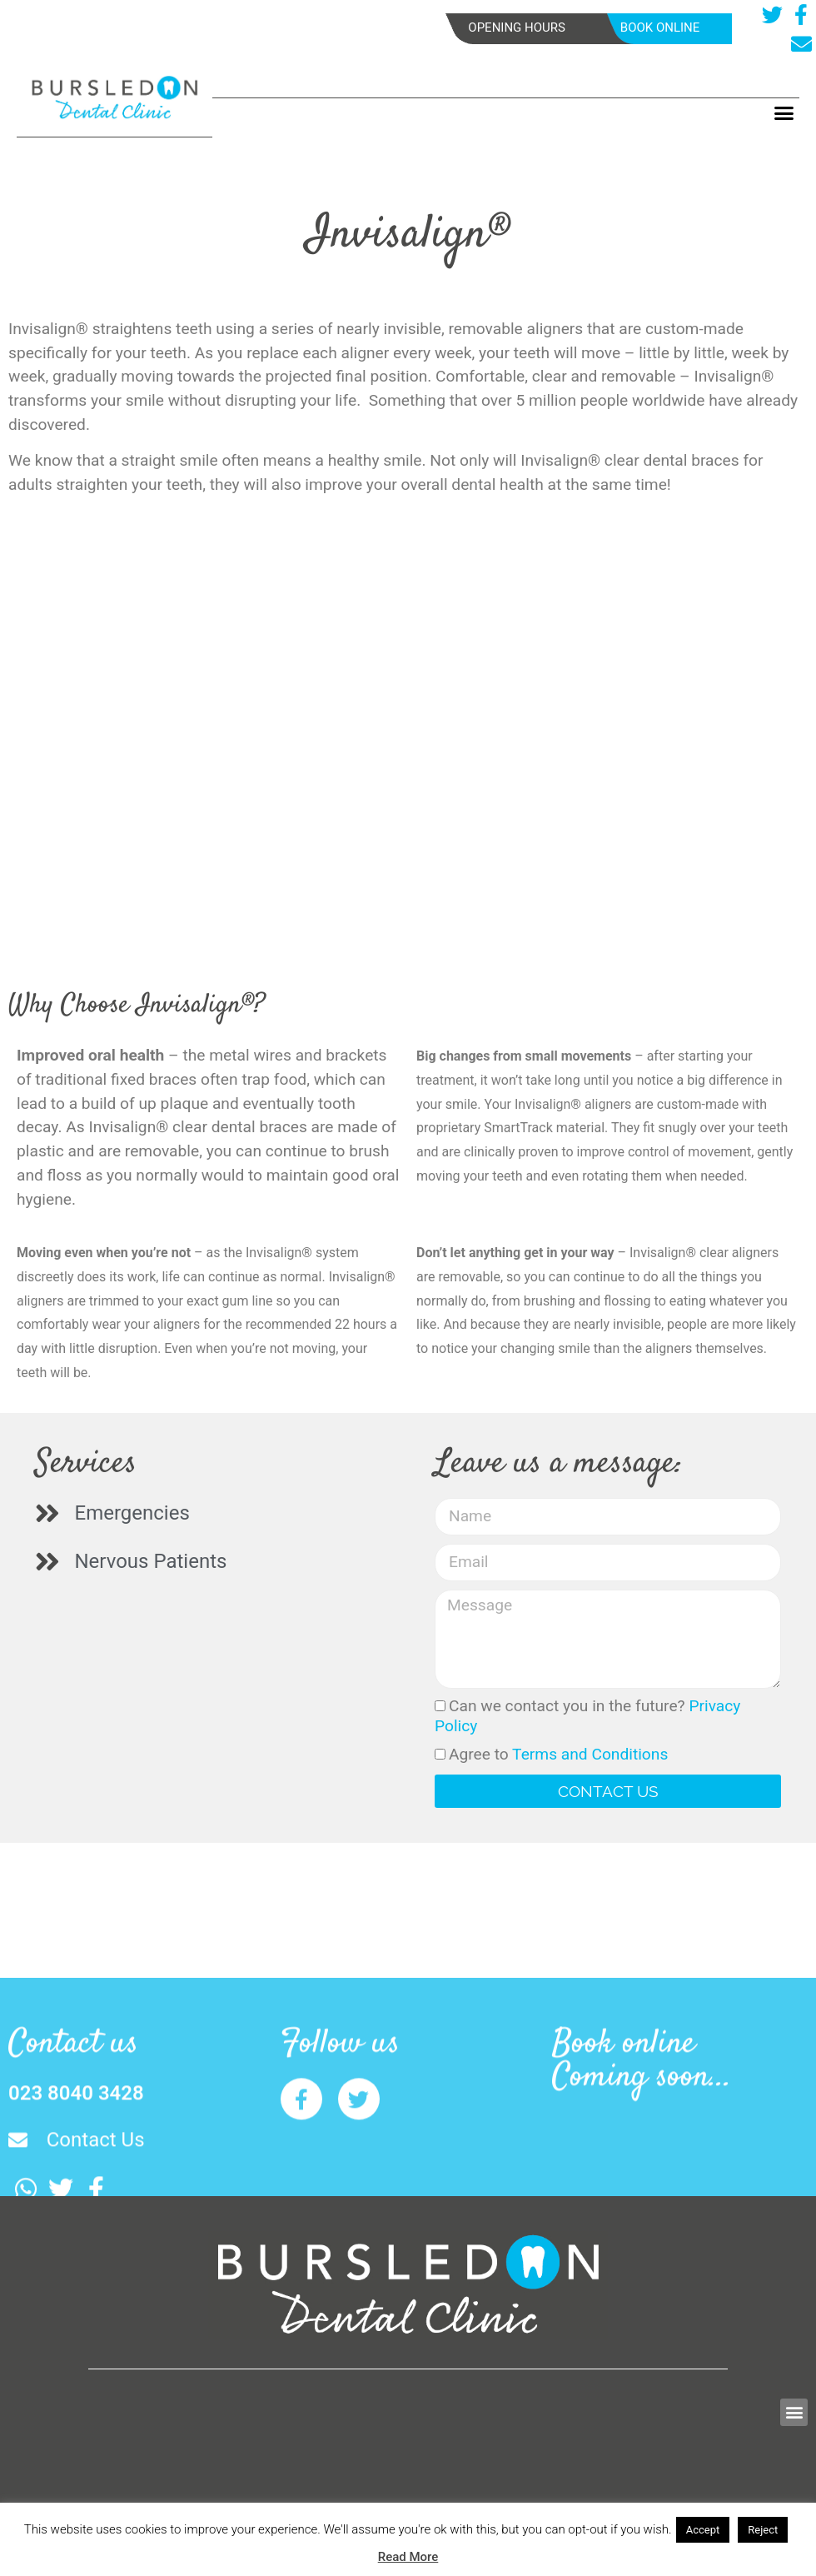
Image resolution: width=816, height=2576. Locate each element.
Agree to (558, 1754)
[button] (784, 113)
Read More (408, 2556)
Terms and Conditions (590, 1754)
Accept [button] (703, 2530)
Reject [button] (763, 2530)
